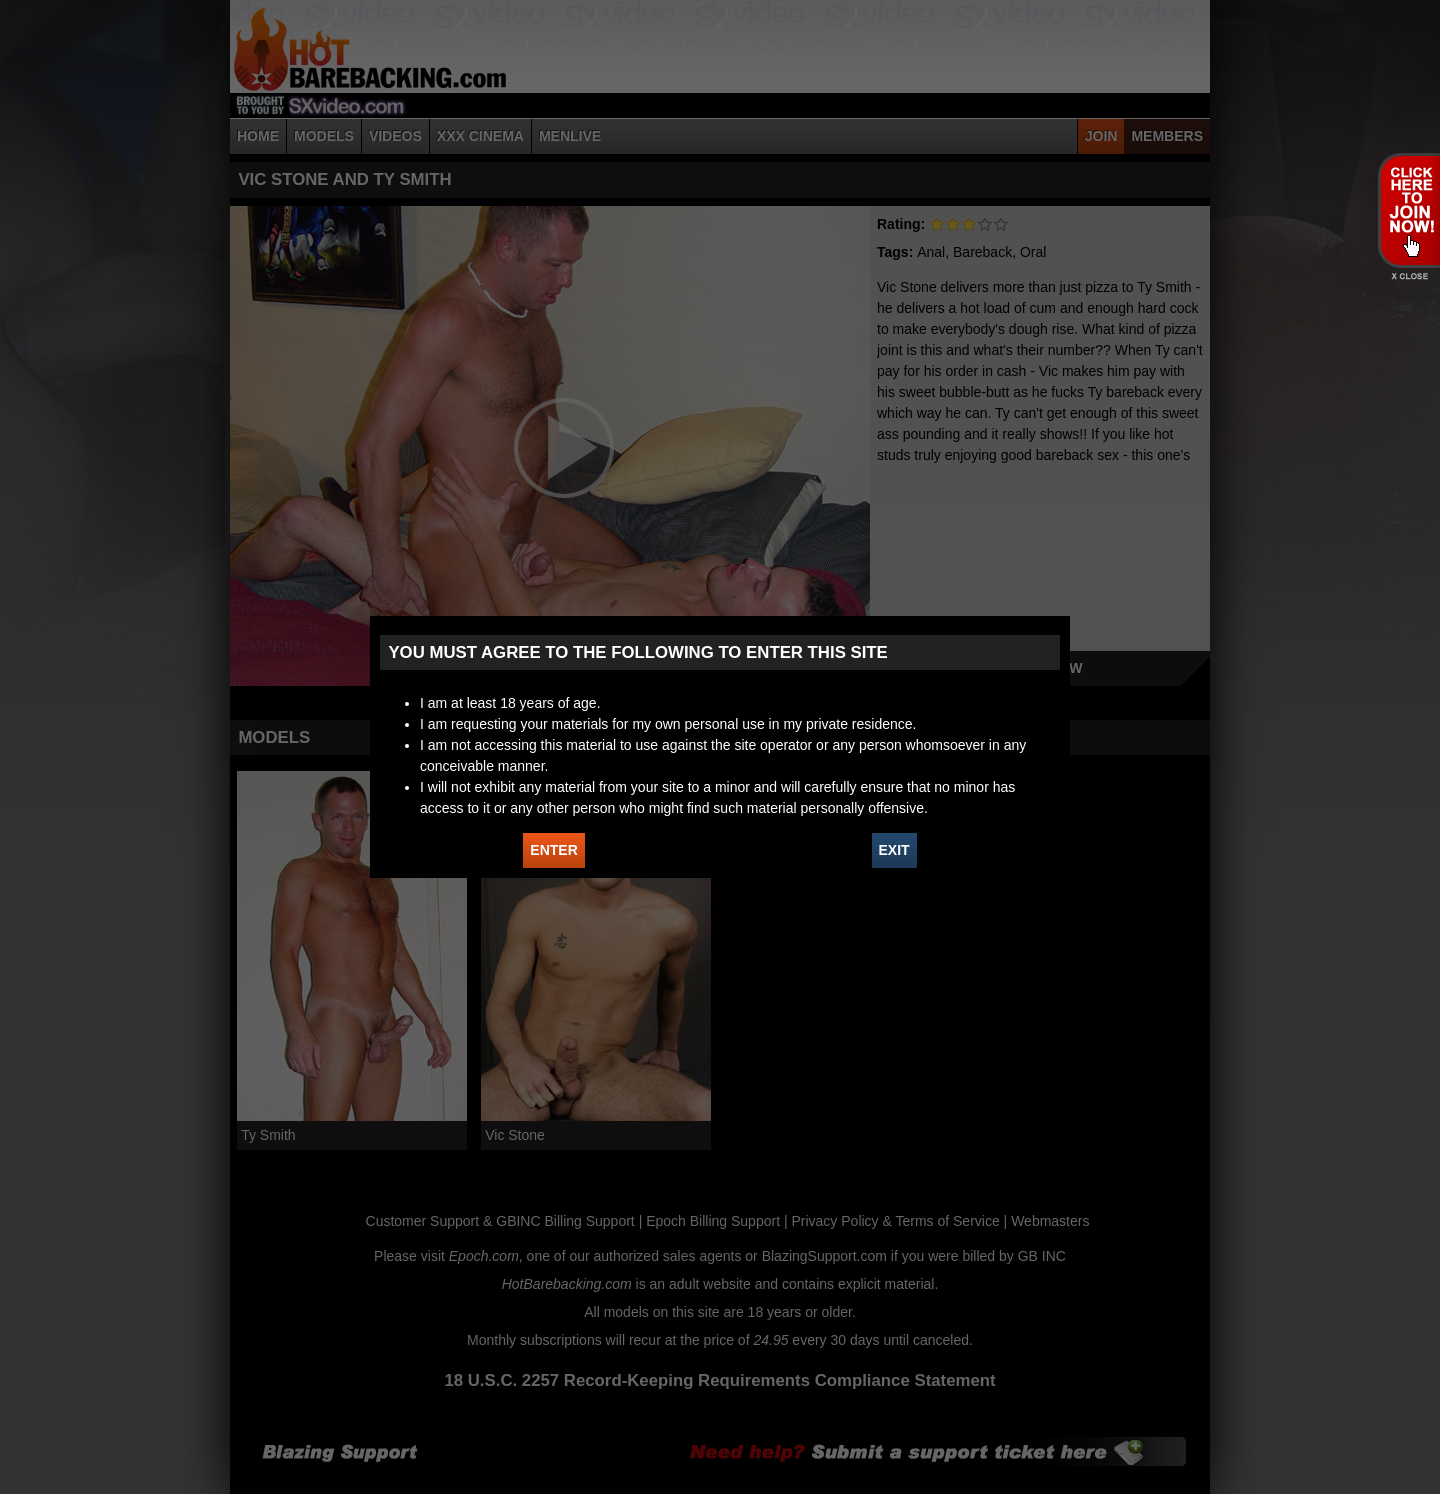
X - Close (1408, 276)
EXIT (894, 850)
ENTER (553, 850)
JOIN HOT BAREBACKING (1408, 210)
